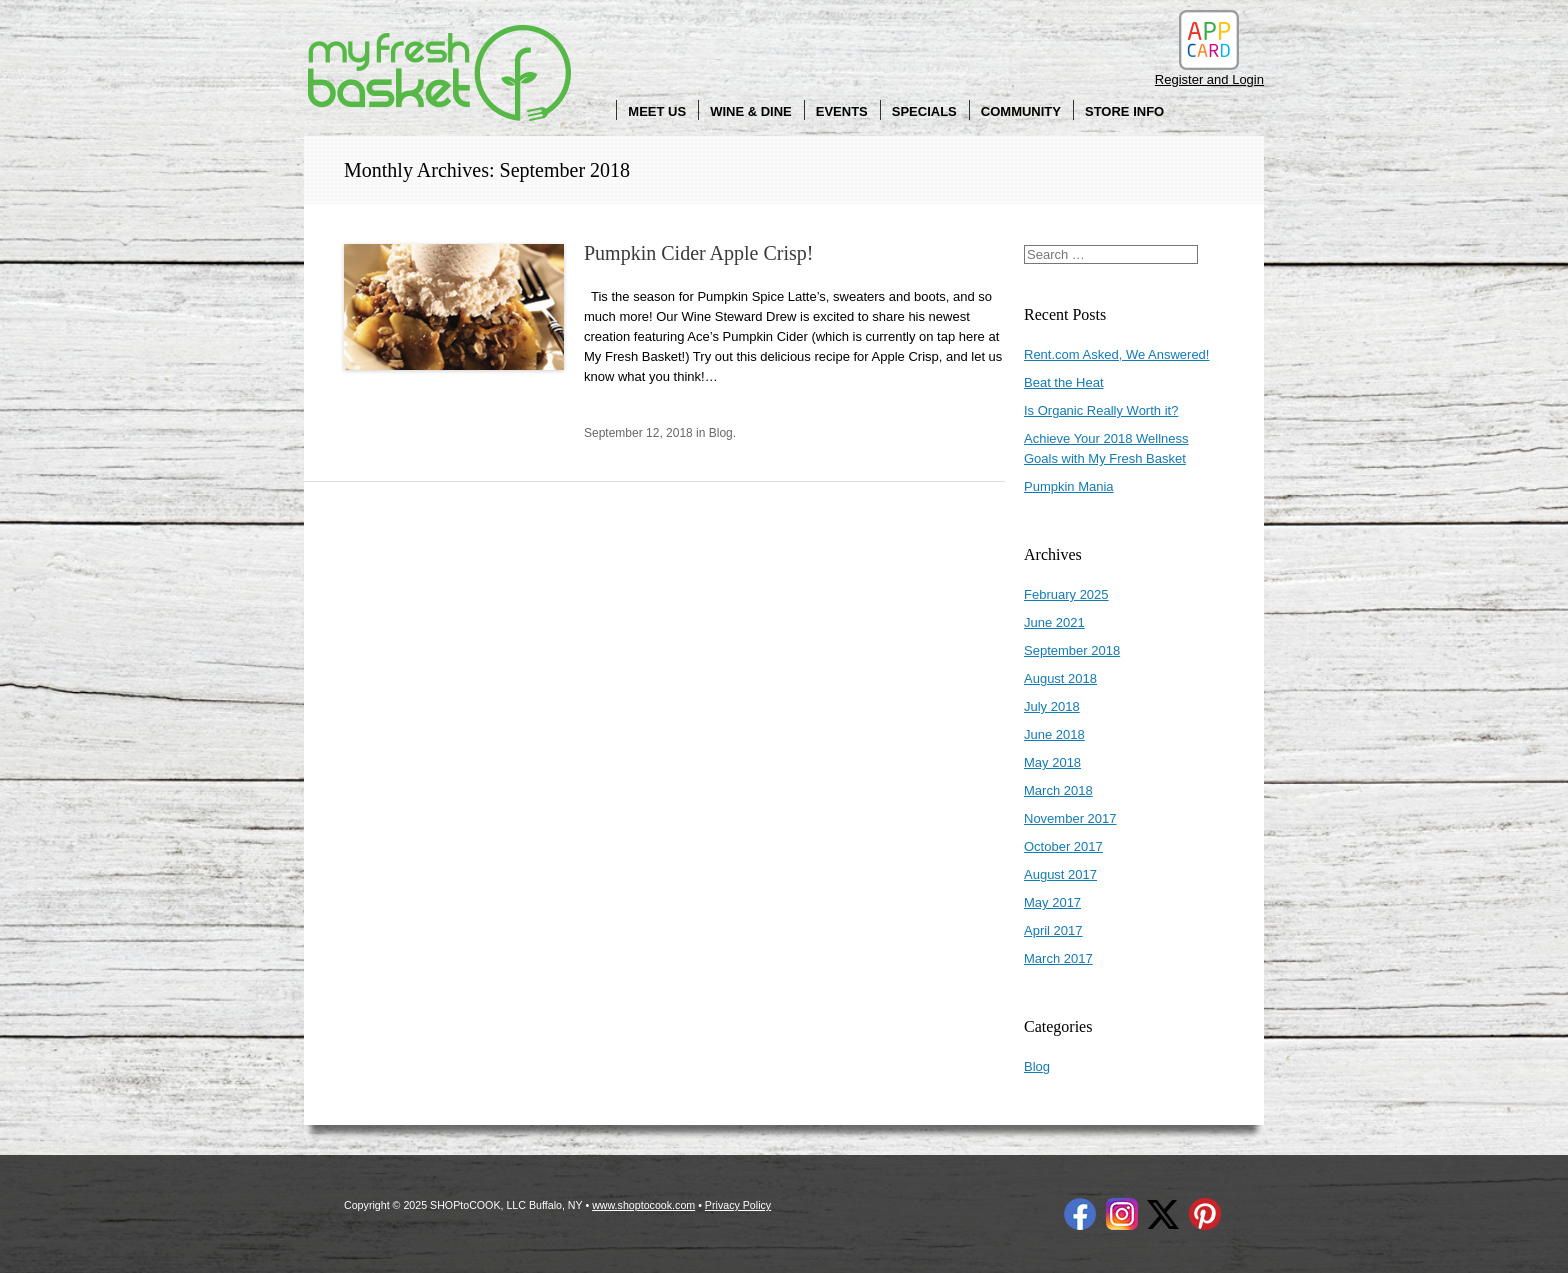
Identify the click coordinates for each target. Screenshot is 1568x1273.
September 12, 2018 (638, 433)
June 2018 (1054, 734)
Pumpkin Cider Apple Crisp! (698, 253)
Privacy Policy (738, 1205)
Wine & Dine (751, 111)
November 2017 (1070, 818)
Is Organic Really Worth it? (1101, 410)
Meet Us (657, 111)
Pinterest (1205, 1214)
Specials (924, 111)
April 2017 (1053, 930)
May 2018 (1052, 762)
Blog (721, 433)
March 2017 (1058, 958)
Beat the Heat (1064, 382)
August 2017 (1060, 874)
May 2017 (1052, 902)
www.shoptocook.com (643, 1205)
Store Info (1124, 111)
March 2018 (1058, 790)
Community (1021, 111)
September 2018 (1072, 650)
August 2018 (1060, 678)
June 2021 (1054, 622)
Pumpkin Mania (1069, 486)
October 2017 (1063, 846)
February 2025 (1066, 594)
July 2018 (1052, 706)
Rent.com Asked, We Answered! (1116, 354)
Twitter (1163, 1214)
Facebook (1080, 1214)
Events (842, 111)
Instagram (1122, 1214)
